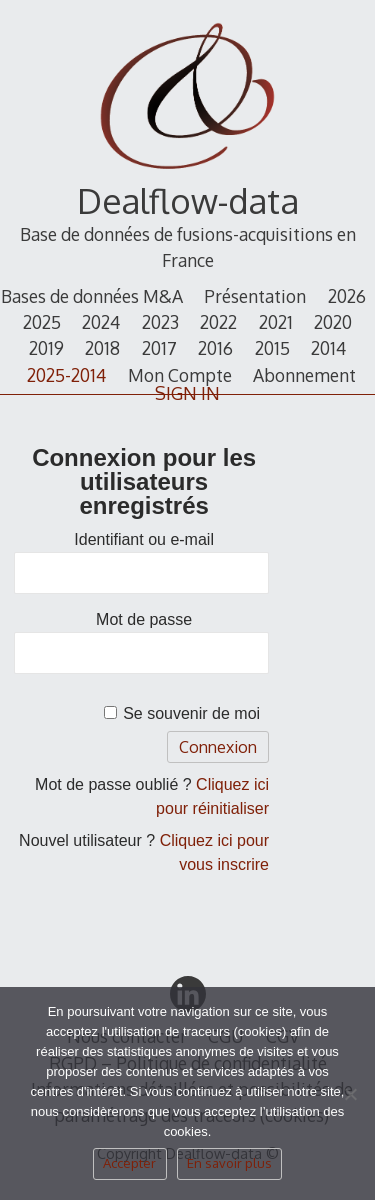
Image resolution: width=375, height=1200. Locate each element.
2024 (101, 322)
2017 (159, 348)
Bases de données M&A (92, 296)
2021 (276, 322)
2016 (215, 348)
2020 (333, 322)
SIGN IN (187, 393)
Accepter (129, 1163)
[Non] (350, 1100)
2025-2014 (66, 375)
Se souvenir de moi (191, 713)
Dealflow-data (188, 200)
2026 (347, 296)
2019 (46, 348)
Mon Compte (180, 375)
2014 (328, 348)
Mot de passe (144, 619)
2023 (160, 322)
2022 (218, 322)
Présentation (255, 296)
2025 (42, 322)
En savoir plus (229, 1163)
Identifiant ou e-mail (144, 539)
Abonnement (304, 375)
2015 (272, 348)
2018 (102, 348)
